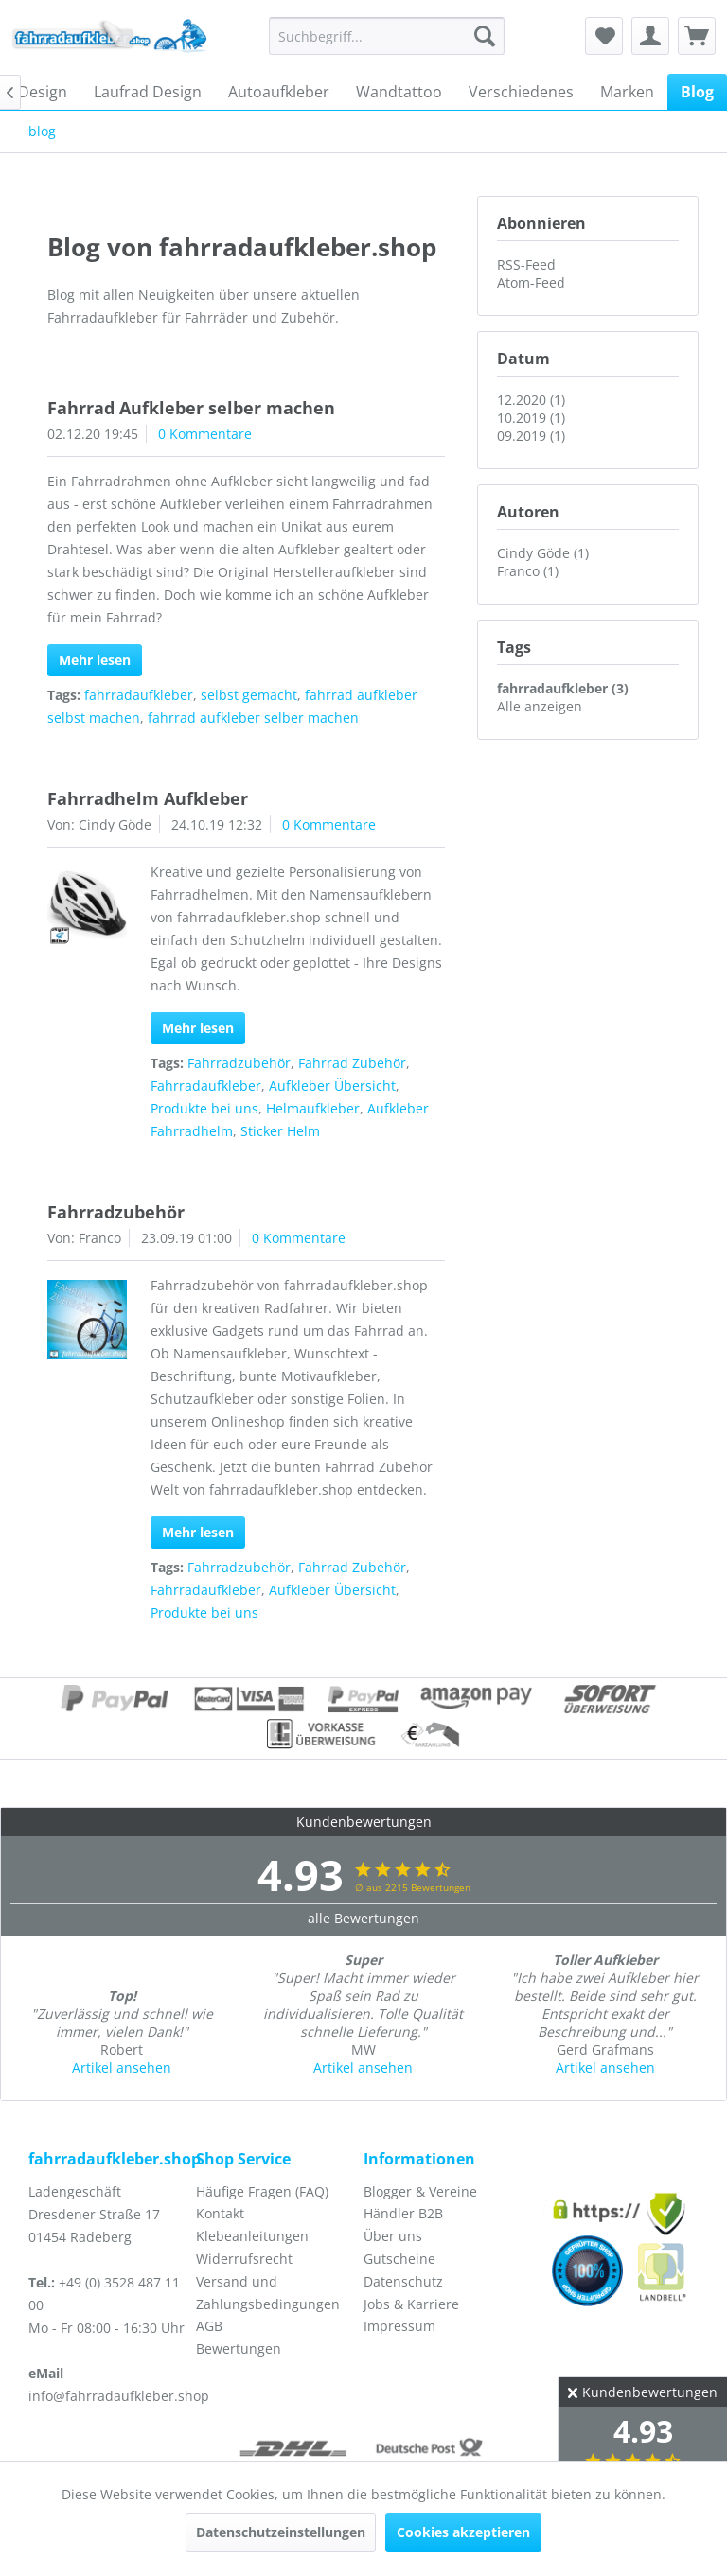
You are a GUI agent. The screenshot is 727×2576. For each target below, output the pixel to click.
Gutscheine (399, 2259)
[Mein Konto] (650, 36)
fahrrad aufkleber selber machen (253, 718)
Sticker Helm (280, 1131)
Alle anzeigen (539, 706)
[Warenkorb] (697, 36)
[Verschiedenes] (521, 92)
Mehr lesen (95, 660)
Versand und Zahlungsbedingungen (268, 2292)
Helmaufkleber (313, 1108)
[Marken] (627, 92)
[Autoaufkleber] (279, 92)
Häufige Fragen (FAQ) (262, 2191)
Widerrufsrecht (244, 2259)
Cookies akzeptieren (463, 2532)
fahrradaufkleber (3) (563, 688)
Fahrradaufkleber (206, 1086)
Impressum (399, 2326)
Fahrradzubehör (239, 1063)
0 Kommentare (205, 434)
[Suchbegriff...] (387, 36)
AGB (209, 2326)
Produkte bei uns (204, 1108)
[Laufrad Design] (147, 92)
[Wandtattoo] (399, 92)
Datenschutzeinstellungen (280, 2532)
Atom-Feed (531, 282)
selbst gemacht (249, 695)
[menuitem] (387, 36)
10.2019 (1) (531, 418)
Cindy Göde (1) (543, 553)
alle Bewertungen (363, 1918)
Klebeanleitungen (252, 2236)
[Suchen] (485, 36)
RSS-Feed (526, 264)
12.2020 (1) (531, 400)
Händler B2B (403, 2213)
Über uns (393, 2236)
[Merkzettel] (604, 36)
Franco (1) (528, 571)
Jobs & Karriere (411, 2304)
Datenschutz (403, 2281)
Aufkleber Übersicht (332, 1086)
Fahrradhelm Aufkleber (147, 798)
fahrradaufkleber (138, 695)
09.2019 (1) (531, 436)
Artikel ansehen (121, 2068)
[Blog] (697, 92)
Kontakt (220, 2213)
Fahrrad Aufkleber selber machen (191, 407)
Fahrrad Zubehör (352, 1063)
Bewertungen (238, 2348)
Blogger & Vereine (420, 2191)
